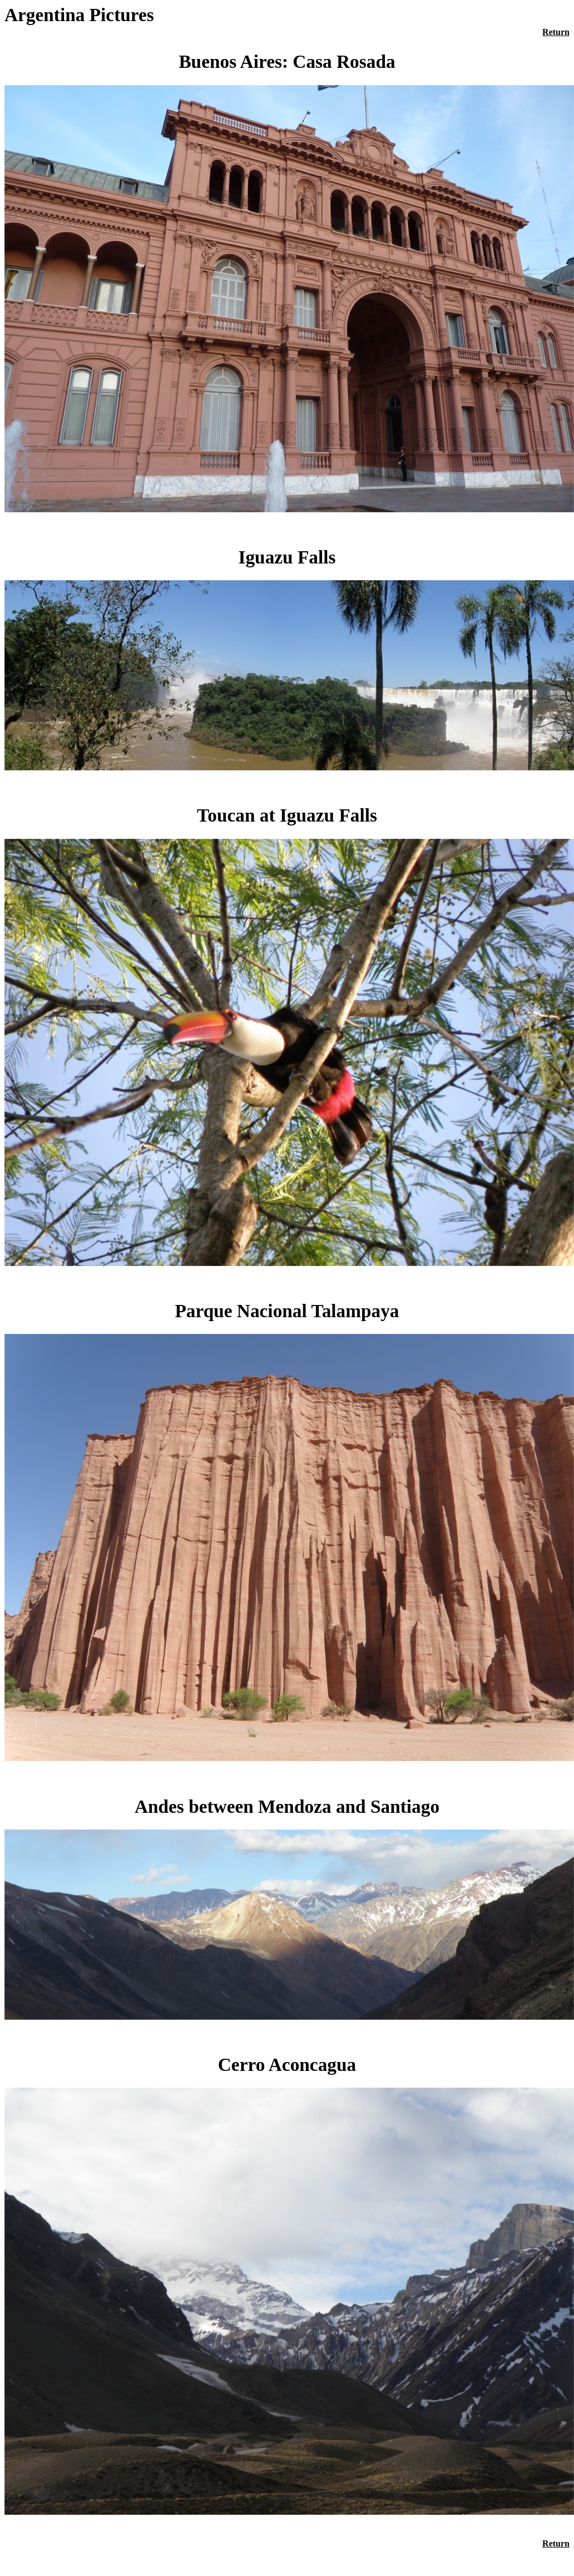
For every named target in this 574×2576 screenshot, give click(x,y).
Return (556, 32)
